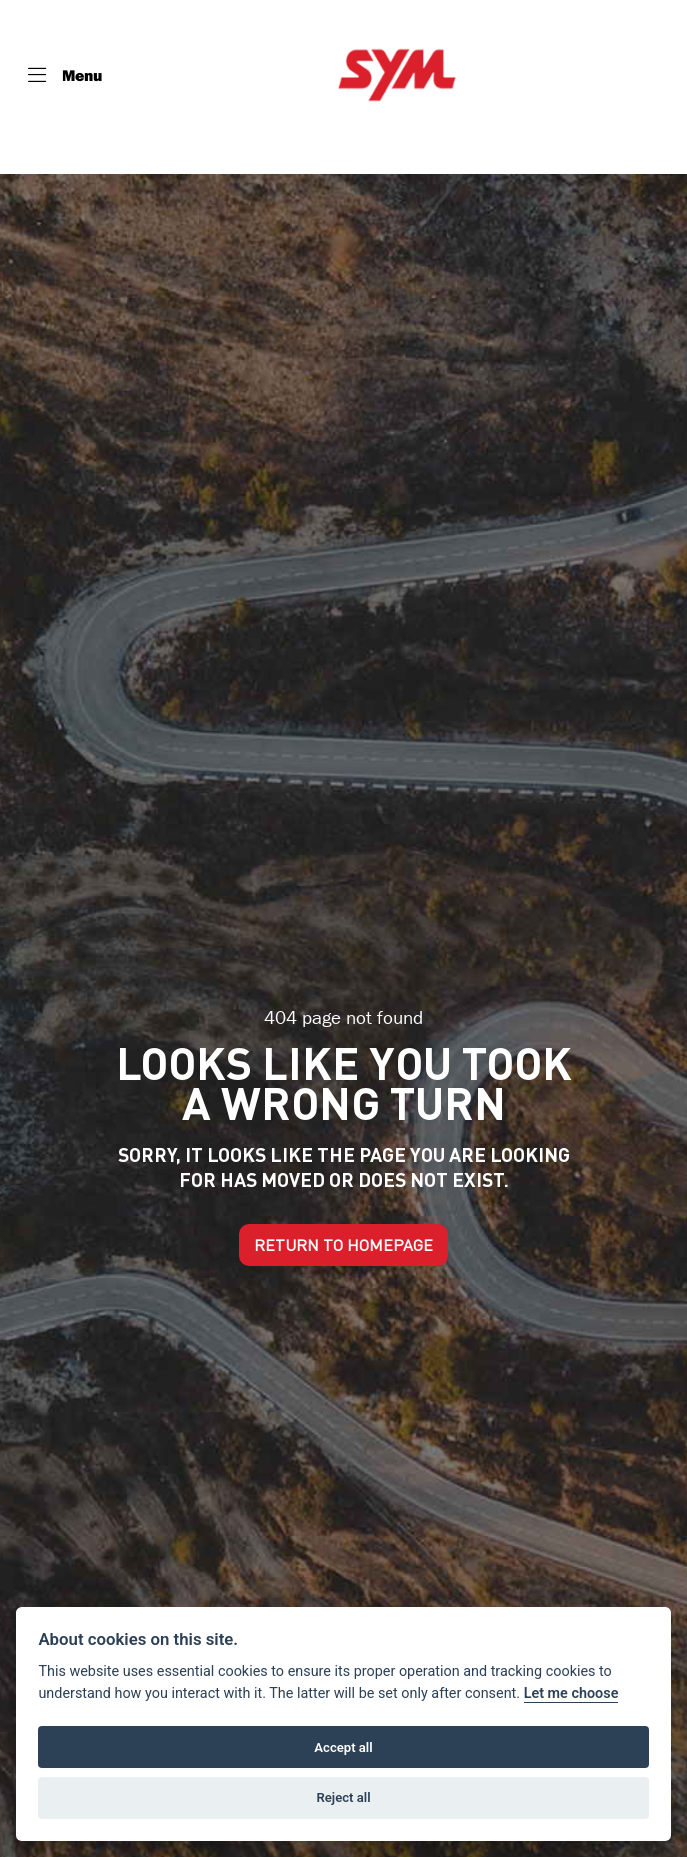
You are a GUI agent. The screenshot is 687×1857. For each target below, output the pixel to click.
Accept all (343, 1747)
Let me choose (571, 1693)
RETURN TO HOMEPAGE (343, 1245)
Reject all (343, 1797)
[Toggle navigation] (65, 75)
